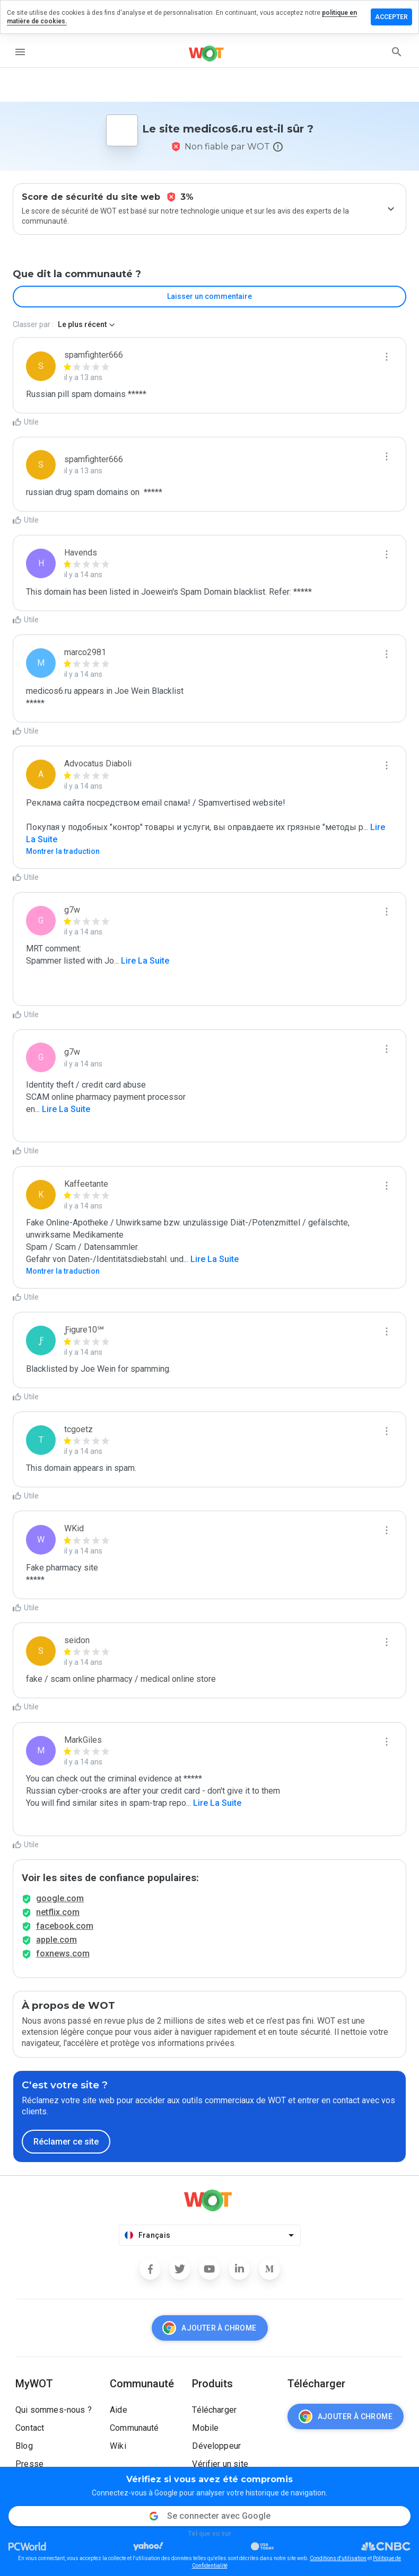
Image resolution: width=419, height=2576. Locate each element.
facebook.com (64, 1926)
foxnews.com (63, 1953)
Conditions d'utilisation (338, 2558)
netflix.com (58, 1912)
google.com (60, 1898)
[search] (396, 52)
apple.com (56, 1940)
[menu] (20, 52)
